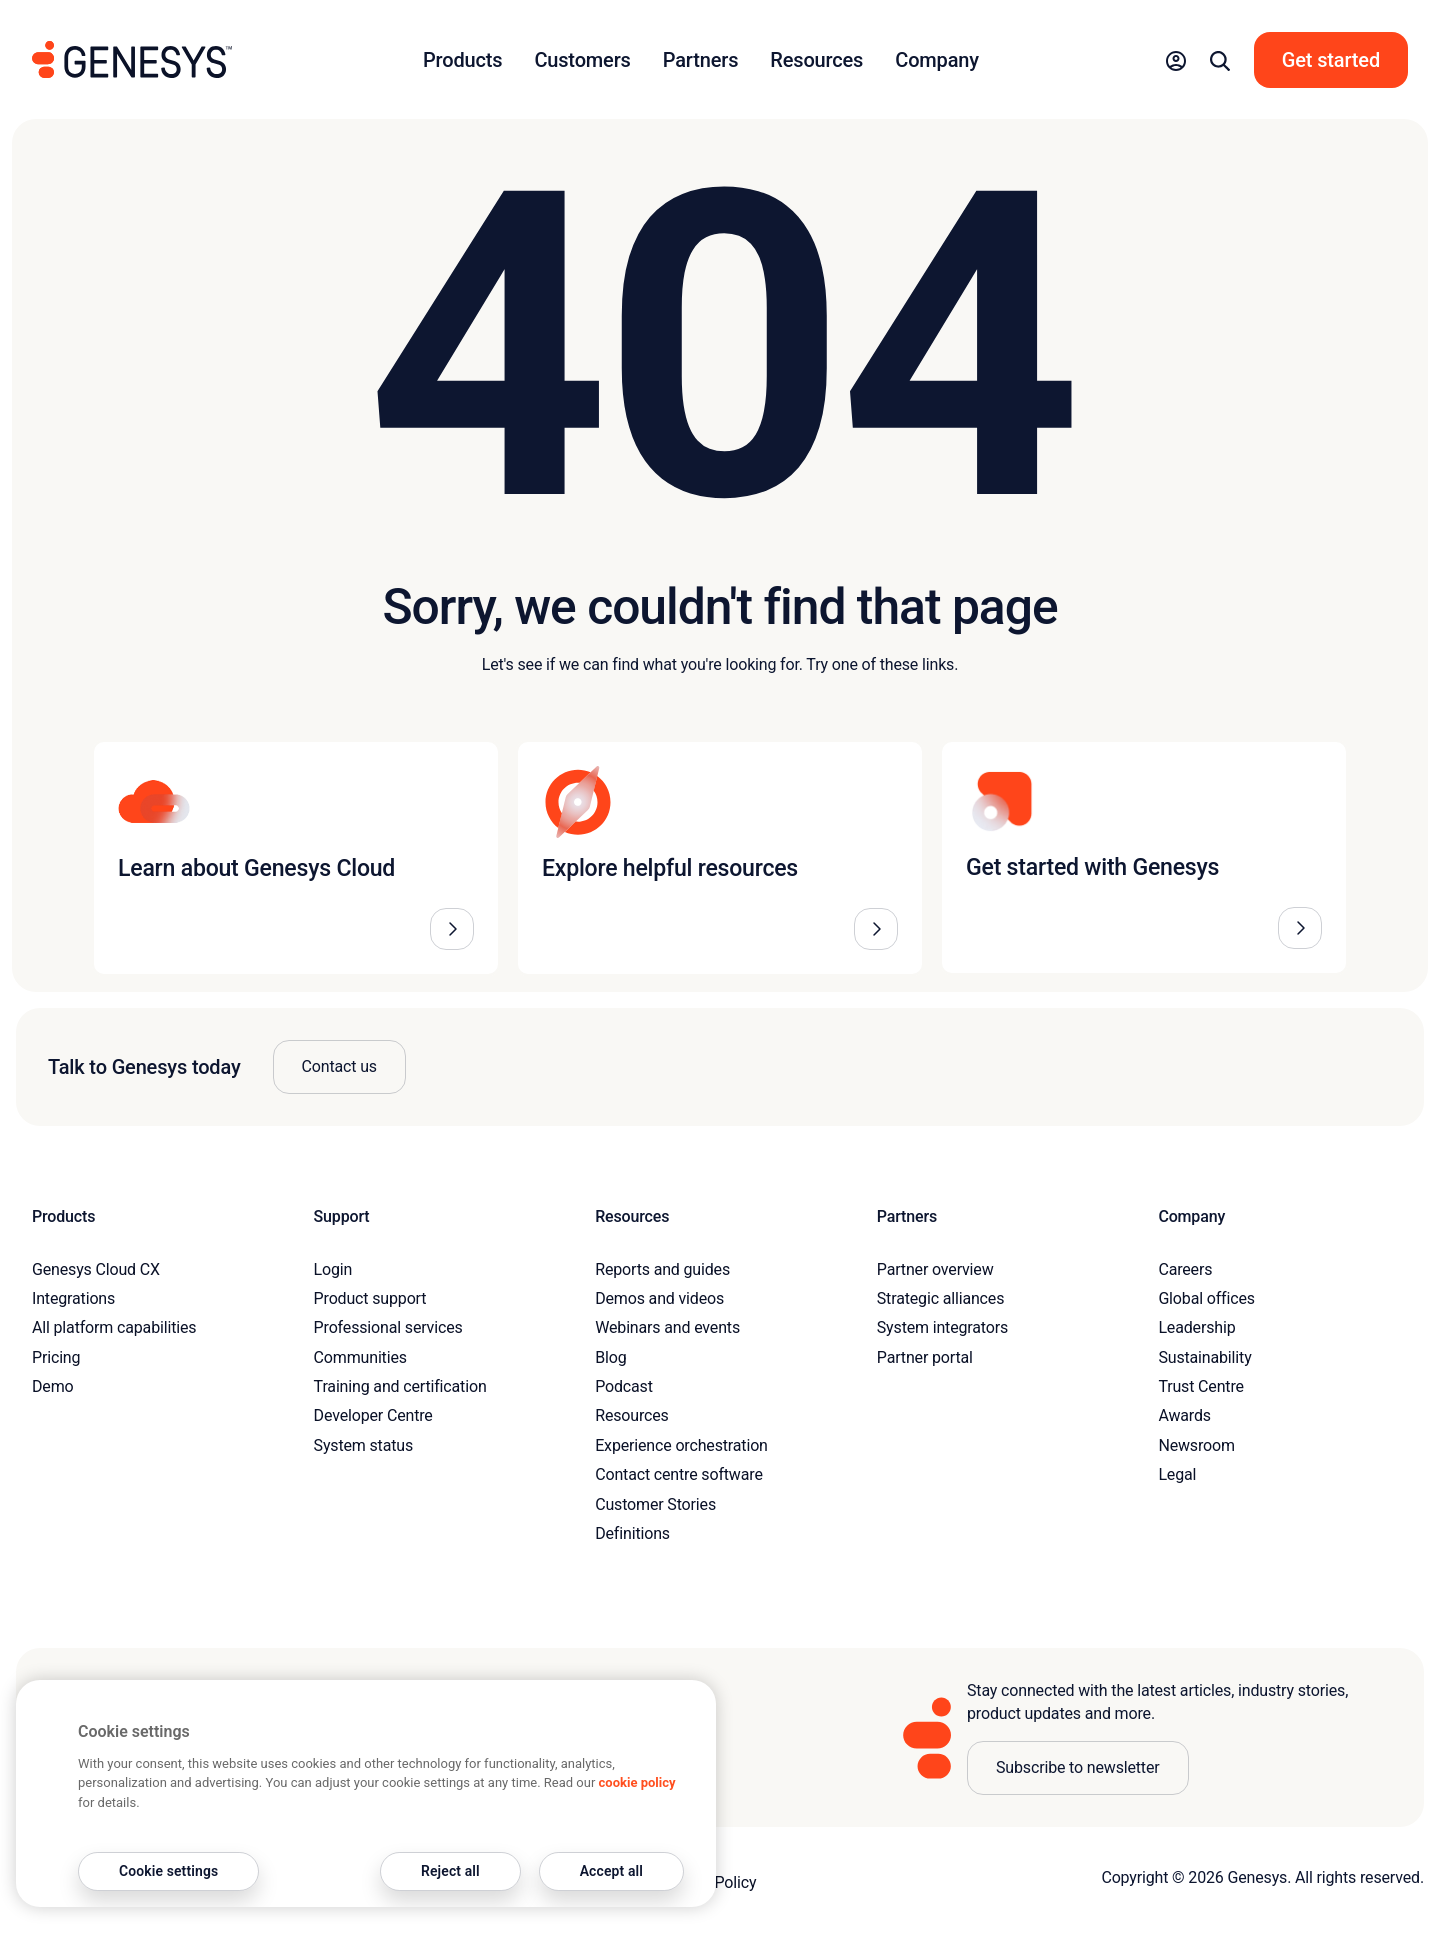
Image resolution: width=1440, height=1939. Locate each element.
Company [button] (937, 60)
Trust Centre (1200, 1386)
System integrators (942, 1327)
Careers (1185, 1269)
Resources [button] (816, 60)
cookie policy (637, 1782)
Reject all (450, 1871)
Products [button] (462, 60)
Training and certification (400, 1386)
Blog (610, 1357)
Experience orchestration (681, 1445)
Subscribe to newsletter (1078, 1767)
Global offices (1206, 1298)
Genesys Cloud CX (96, 1269)
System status (363, 1445)
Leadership (1196, 1327)
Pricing (56, 1357)
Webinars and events (667, 1327)
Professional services (388, 1327)
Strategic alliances (940, 1298)
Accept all (611, 1871)
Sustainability (1204, 1357)
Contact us (339, 1066)
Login (333, 1269)
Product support (370, 1298)
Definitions (632, 1533)
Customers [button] (582, 60)
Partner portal (925, 1357)
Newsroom (1196, 1445)
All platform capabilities (114, 1327)
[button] (1176, 60)
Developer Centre (373, 1415)
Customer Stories (655, 1504)
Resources (632, 1415)
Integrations (73, 1298)
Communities (360, 1357)
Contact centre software (679, 1474)
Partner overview (935, 1269)
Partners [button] (701, 60)
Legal (1177, 1474)
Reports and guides (662, 1269)
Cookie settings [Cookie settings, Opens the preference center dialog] (168, 1871)
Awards (1184, 1415)
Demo (53, 1386)
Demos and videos (659, 1298)
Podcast (624, 1386)
